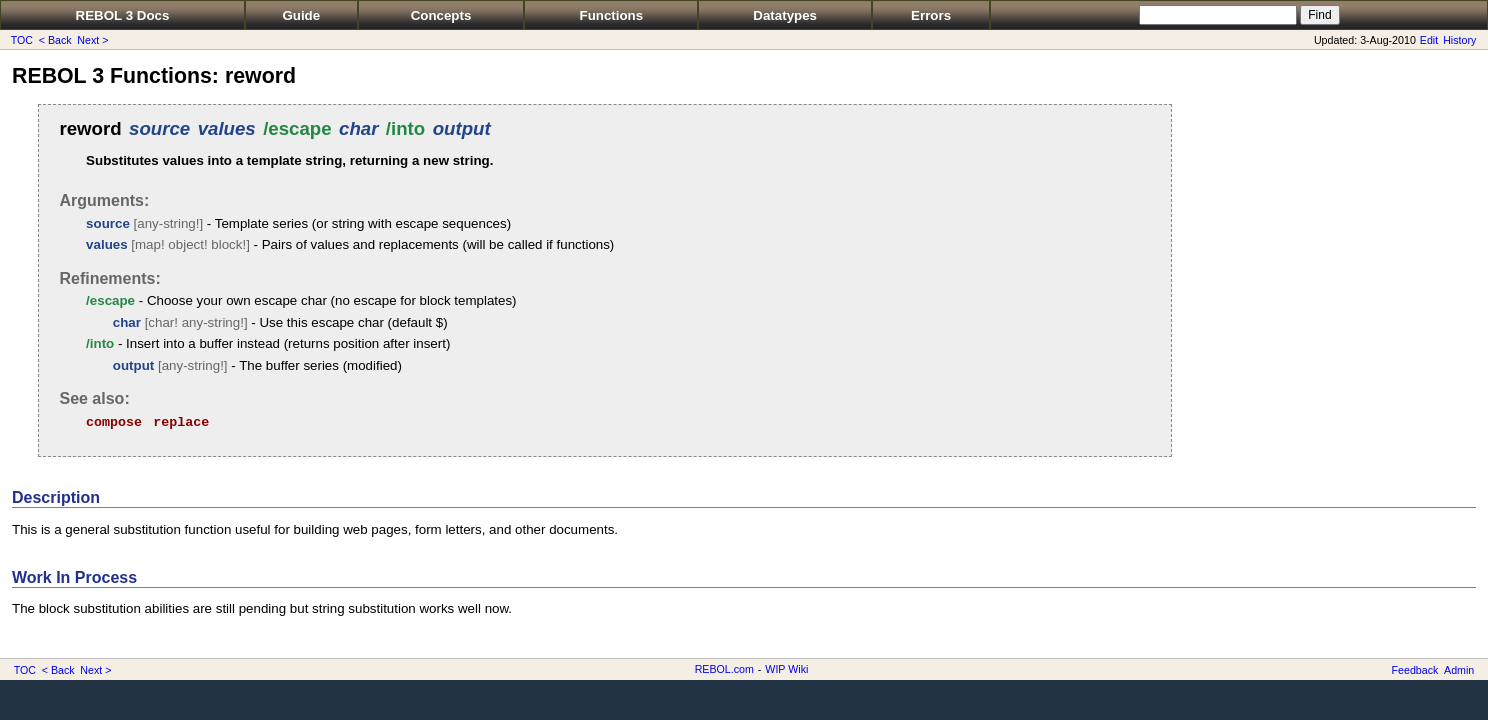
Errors (931, 15)
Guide (301, 15)
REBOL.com (724, 669)
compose (114, 422)
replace (181, 422)
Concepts (441, 15)
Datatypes (785, 15)
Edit (1429, 40)
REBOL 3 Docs (123, 15)
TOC (22, 40)
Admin (1459, 670)
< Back (55, 40)
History (1459, 40)
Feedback (1415, 670)
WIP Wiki (786, 669)
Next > (92, 40)
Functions (612, 15)
